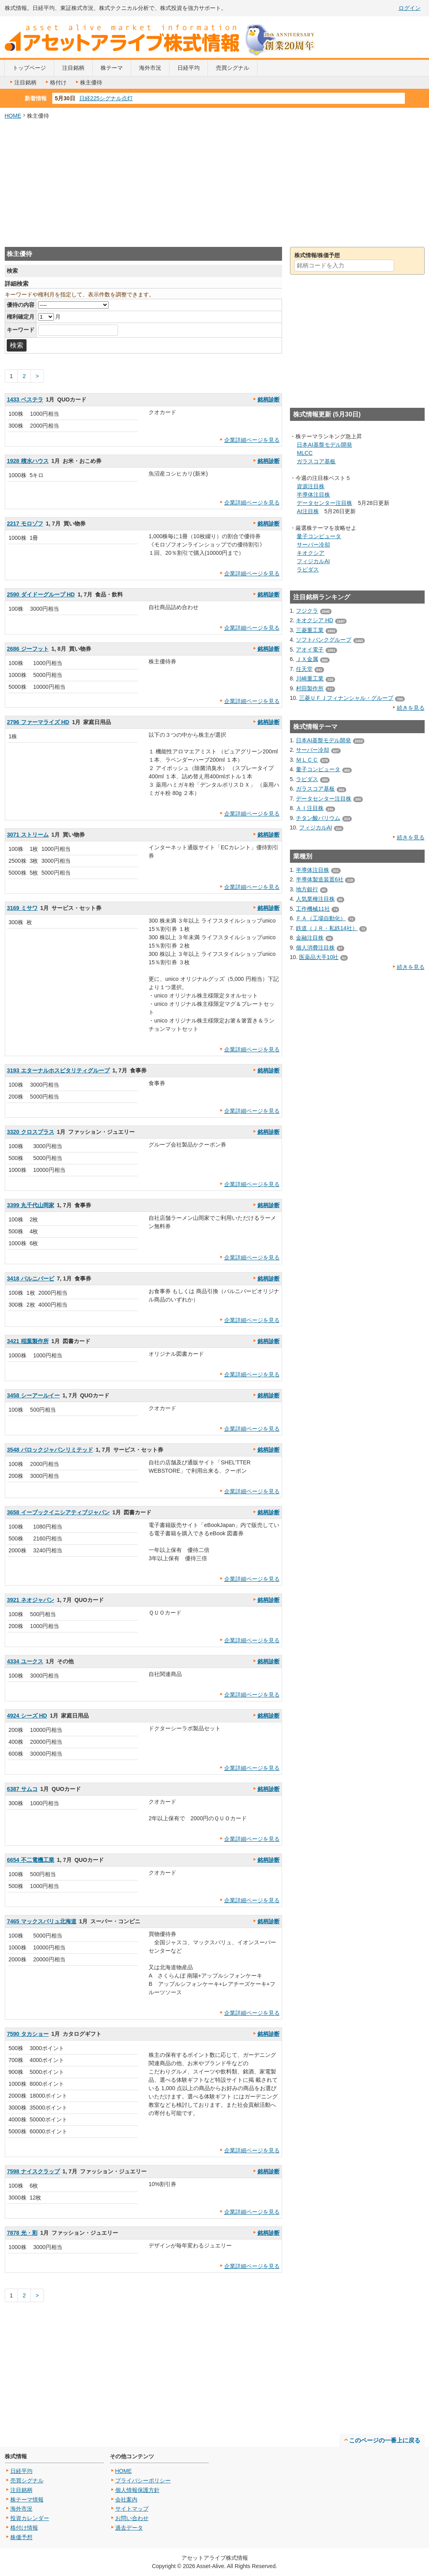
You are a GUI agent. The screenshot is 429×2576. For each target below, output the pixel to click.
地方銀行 (307, 889)
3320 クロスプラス (30, 1132)
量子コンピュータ (319, 536)
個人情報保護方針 (137, 2490)
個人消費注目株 (315, 947)
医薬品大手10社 (319, 957)
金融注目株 (310, 937)
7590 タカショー (28, 2034)
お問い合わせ (132, 2518)
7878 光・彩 (22, 2233)
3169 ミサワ (22, 908)
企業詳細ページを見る (252, 440)
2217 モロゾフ (25, 523)
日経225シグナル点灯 (106, 98)
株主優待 (88, 82)
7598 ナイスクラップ (33, 2171)
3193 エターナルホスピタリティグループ (58, 1070)
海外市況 (150, 68)
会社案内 (126, 2499)
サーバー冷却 (313, 544)
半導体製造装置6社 (319, 879)
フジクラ (307, 611)
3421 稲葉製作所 (28, 1341)
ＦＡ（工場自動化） (321, 918)
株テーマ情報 (27, 2499)
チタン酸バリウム (318, 818)
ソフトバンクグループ (323, 639)
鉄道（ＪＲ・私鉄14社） (327, 928)
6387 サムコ (22, 1789)
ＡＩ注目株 (310, 808)
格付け (55, 82)
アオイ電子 (310, 649)
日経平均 (188, 68)
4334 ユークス (25, 1661)
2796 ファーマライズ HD (38, 722)
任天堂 (304, 669)
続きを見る (411, 708)
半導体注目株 (313, 494)
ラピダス (308, 569)
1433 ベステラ (25, 399)
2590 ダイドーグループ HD (41, 594)
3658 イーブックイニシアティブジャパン (58, 1512)
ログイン (409, 8)
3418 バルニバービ (30, 1278)
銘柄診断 (268, 399)
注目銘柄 (73, 68)
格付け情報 (24, 2527)
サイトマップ (132, 2508)
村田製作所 (310, 688)
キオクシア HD (314, 620)
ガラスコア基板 (316, 461)
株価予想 (21, 2537)
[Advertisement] (215, 183)
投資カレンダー (29, 2518)
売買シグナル (232, 68)
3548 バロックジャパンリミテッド (50, 1450)
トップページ (29, 68)
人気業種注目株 (315, 899)
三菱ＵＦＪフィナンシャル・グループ (346, 698)
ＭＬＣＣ (307, 760)
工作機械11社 (313, 909)
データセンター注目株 (324, 503)
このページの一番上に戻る (384, 2440)
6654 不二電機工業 (30, 1860)
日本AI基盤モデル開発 (324, 444)
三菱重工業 (310, 630)
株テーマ (112, 68)
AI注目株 (307, 511)
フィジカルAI (313, 561)
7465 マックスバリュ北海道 (41, 1921)
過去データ (129, 2527)
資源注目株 (310, 486)
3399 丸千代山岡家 (30, 1205)
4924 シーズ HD (27, 1715)
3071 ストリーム (28, 834)
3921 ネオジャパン (30, 1600)
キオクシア (310, 553)
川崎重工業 (310, 678)
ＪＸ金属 (307, 659)
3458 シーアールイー (33, 1395)
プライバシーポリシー (143, 2480)
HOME (13, 116)
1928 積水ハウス (28, 461)
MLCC (305, 453)
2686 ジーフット (28, 649)
